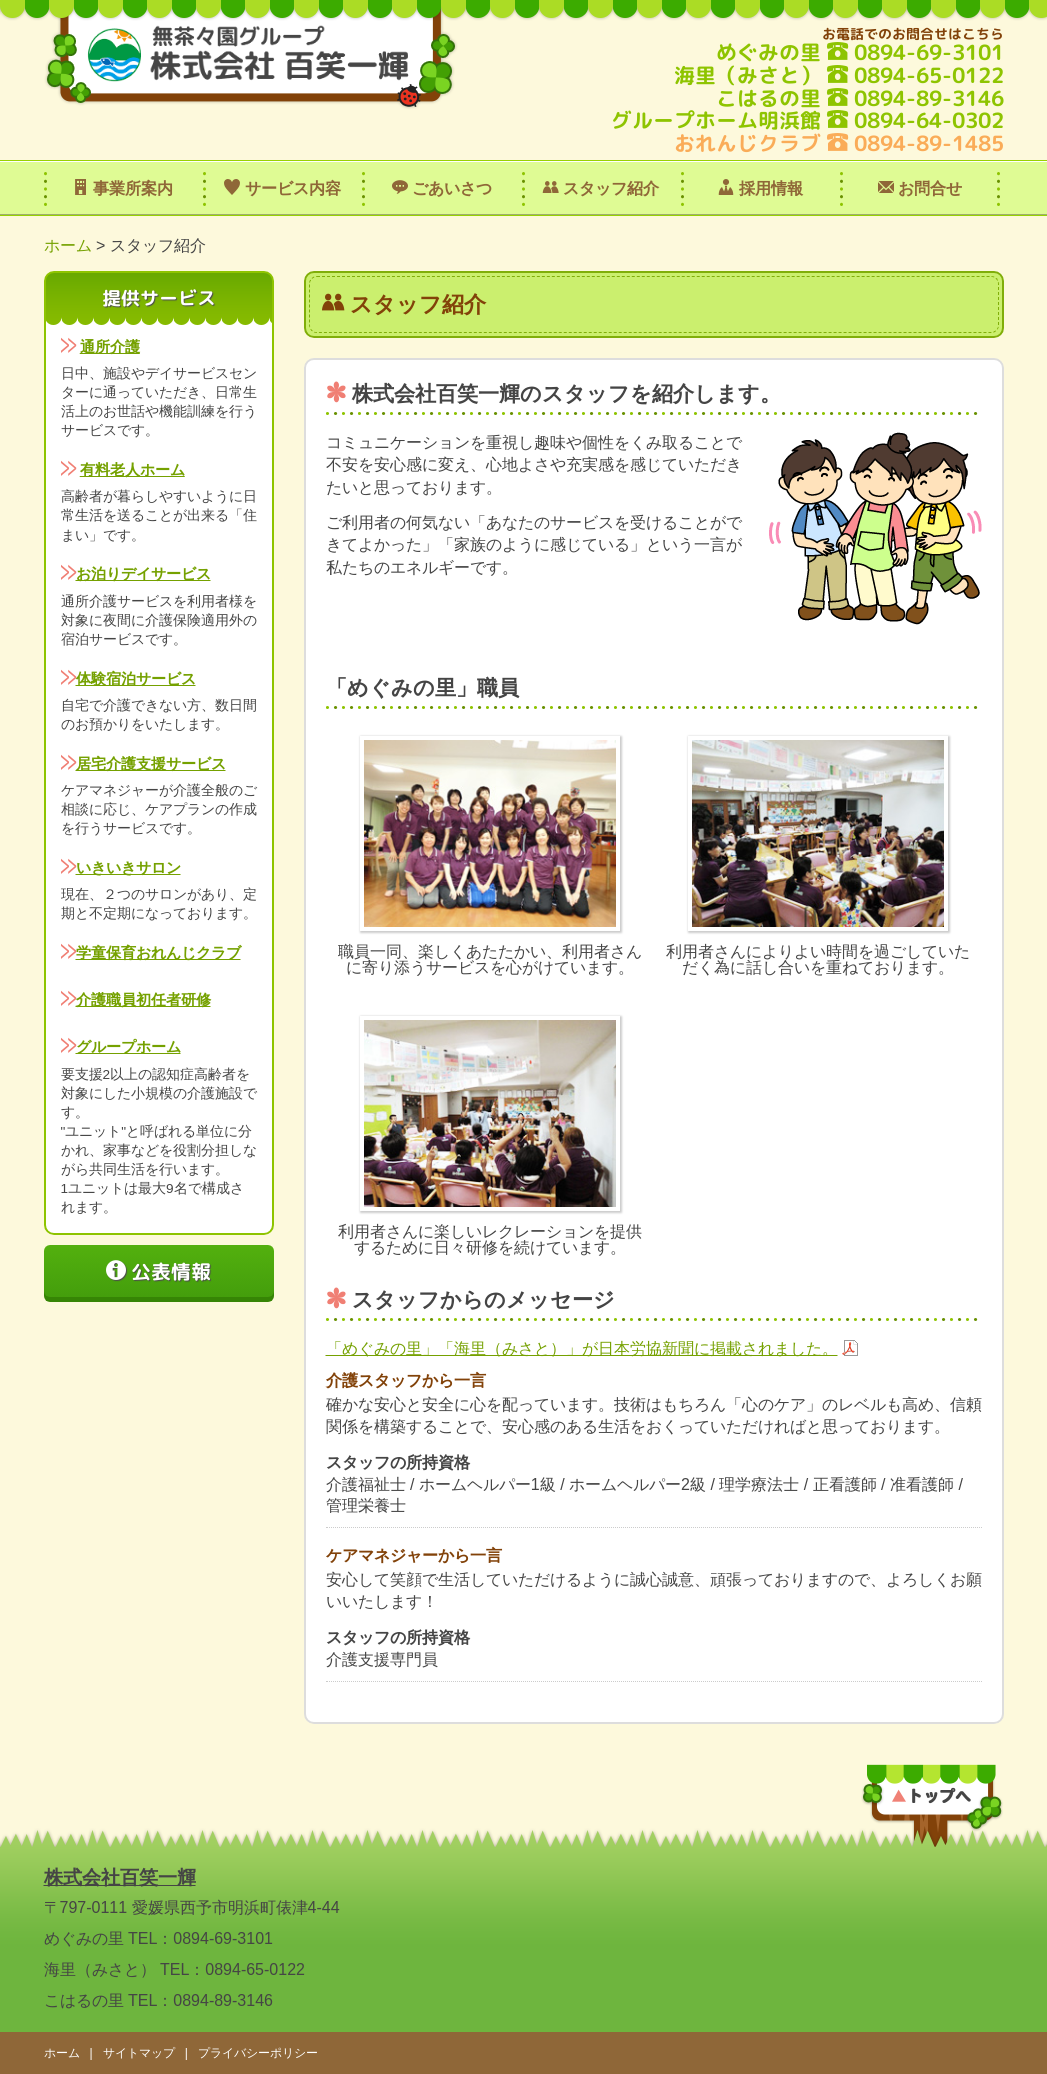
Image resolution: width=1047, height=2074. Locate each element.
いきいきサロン (128, 867)
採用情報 (760, 188)
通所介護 (110, 346)
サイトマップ (139, 2053)
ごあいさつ (442, 188)
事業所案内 (123, 188)
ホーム (68, 245)
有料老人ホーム (132, 469)
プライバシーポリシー (258, 2053)
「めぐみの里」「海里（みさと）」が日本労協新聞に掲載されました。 (582, 1348)
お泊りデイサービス (143, 573)
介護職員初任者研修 (143, 999)
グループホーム (128, 1046)
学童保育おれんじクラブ (158, 952)
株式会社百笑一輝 (120, 1877)
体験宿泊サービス (136, 678)
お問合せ (920, 188)
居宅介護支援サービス (151, 763)
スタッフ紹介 (601, 188)
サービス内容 (282, 188)
